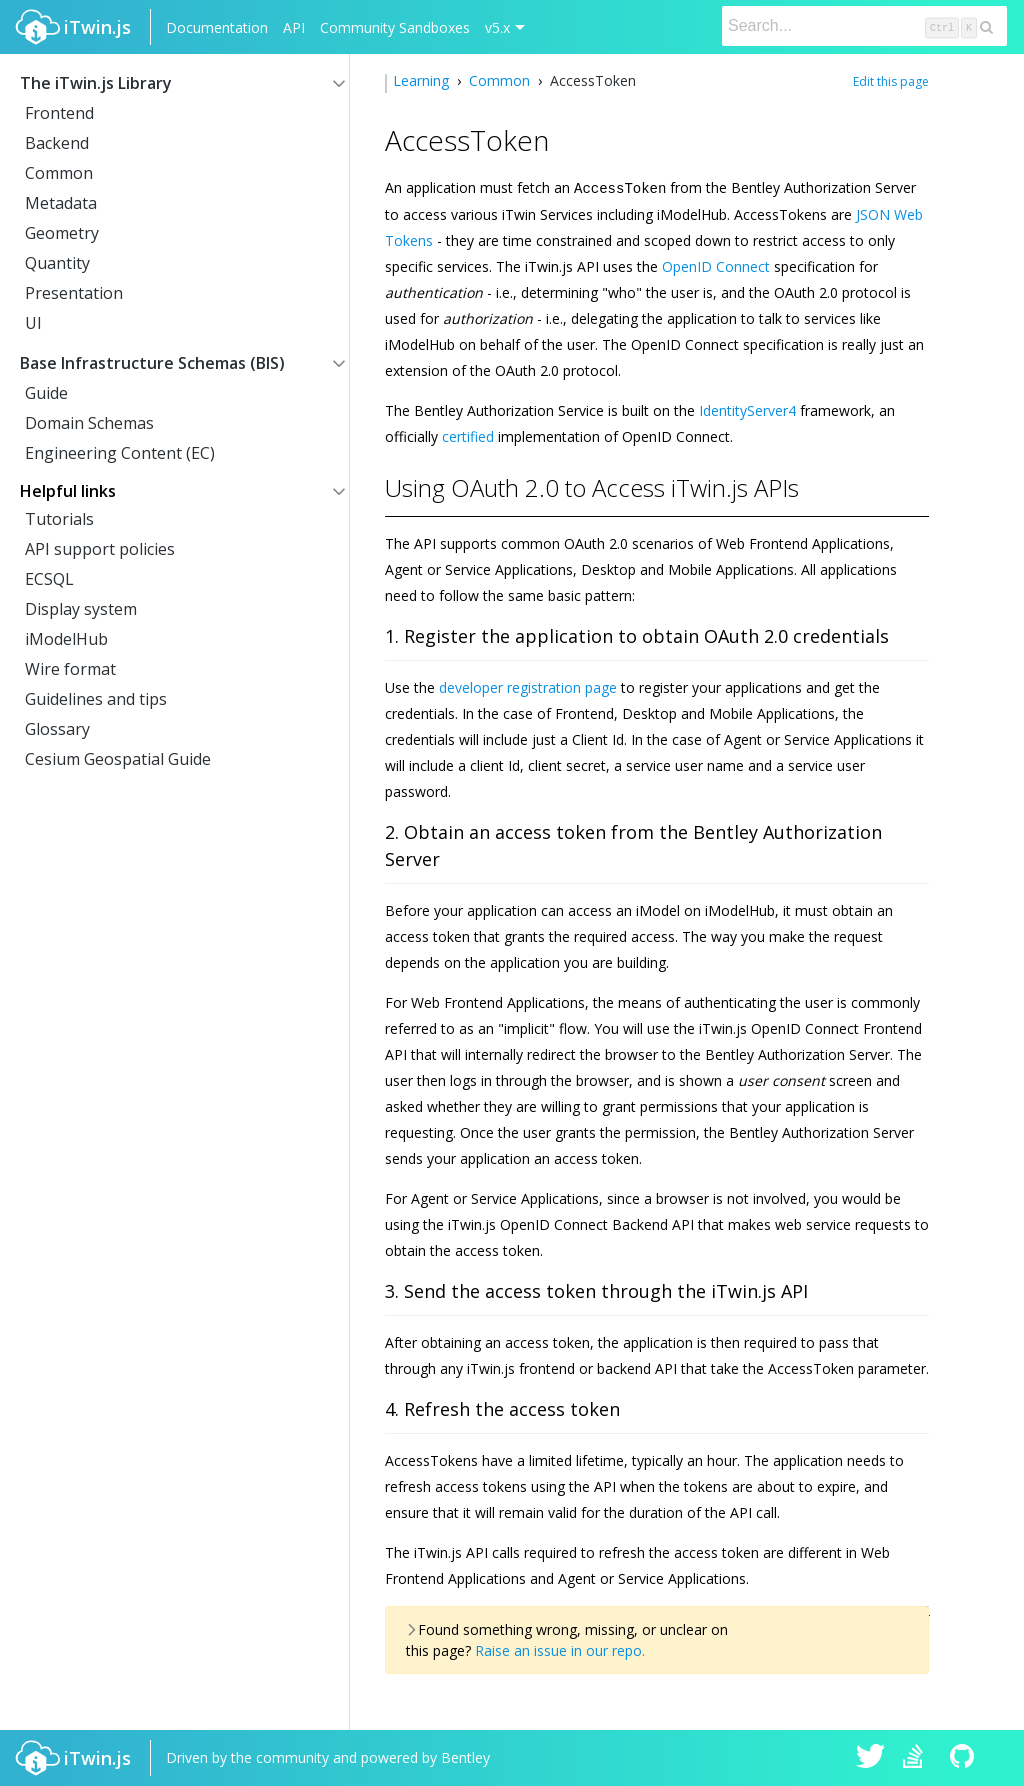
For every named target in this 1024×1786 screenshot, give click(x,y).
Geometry (62, 233)
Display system (81, 609)
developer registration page (528, 686)
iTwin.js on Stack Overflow (918, 1758)
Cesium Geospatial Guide (118, 759)
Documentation (217, 27)
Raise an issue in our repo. (560, 1649)
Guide (46, 393)
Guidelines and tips (96, 699)
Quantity (57, 263)
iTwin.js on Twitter (871, 1758)
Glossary (57, 729)
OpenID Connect (716, 265)
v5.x (497, 27)
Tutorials (59, 519)
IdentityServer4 (747, 409)
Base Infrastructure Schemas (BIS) (152, 363)
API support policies (100, 549)
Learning (423, 80)
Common (59, 173)
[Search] (864, 26)
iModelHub (66, 639)
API (294, 27)
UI (33, 323)
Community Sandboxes (395, 27)
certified (468, 435)
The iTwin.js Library (96, 83)
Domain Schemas (89, 423)
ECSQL (49, 579)
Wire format (70, 669)
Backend (57, 143)
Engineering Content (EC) (120, 453)
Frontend (59, 113)
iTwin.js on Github (965, 1758)
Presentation (74, 293)
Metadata (61, 203)
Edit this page (891, 81)
